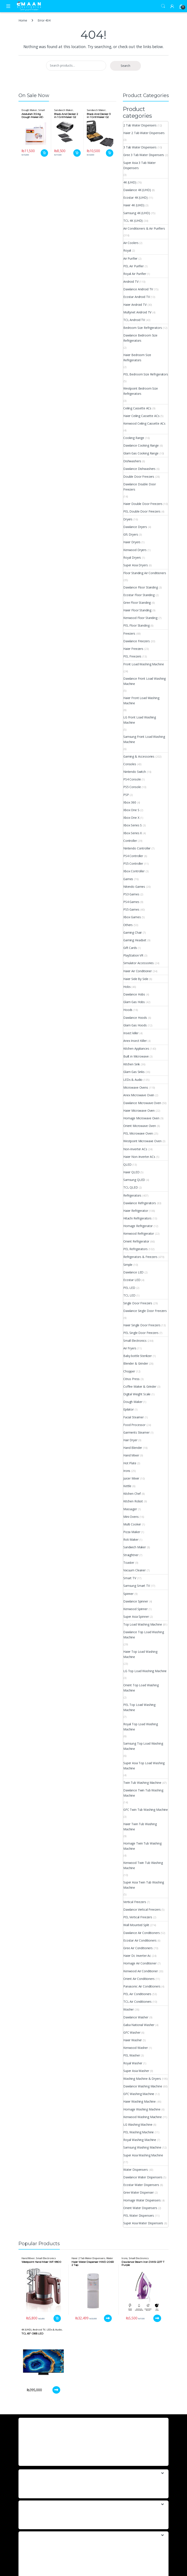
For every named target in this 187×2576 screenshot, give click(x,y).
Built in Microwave (136, 1056)
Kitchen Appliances (136, 1048)
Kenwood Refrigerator (138, 1233)
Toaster (128, 1562)
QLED (127, 1164)
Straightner (130, 1555)
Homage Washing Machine (141, 2109)
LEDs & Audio (132, 1080)
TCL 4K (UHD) (133, 221)
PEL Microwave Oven (138, 1133)
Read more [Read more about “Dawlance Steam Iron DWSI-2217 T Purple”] (157, 2318)
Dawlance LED (133, 1272)
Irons (126, 1471)
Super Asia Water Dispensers (143, 2223)
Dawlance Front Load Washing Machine (144, 681)
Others (128, 925)
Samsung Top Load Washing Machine (143, 1746)
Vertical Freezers (134, 1902)
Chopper (129, 1371)
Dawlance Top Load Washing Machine (143, 1634)
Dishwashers (132, 461)
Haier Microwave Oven (139, 1110)
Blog (21, 2496)
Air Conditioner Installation (36, 2571)
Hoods (127, 1010)
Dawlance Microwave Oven (142, 1103)
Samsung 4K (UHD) (136, 213)
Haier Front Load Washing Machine (141, 700)
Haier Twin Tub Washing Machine (140, 1826)
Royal (127, 250)
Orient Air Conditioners (139, 1979)
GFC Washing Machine (138, 2094)
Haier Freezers (133, 649)
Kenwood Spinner (135, 1609)
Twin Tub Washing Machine (142, 1783)
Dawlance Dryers (135, 527)
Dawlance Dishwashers (139, 469)
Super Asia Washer (136, 2071)
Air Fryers (129, 1348)
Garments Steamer (136, 1432)
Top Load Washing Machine (142, 1624)
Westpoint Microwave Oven (142, 1141)
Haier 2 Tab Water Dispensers (144, 133)
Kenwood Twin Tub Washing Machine (143, 1865)
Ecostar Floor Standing (139, 595)
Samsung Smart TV (136, 1586)
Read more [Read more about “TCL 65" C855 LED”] (56, 2390)
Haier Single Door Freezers (141, 1325)
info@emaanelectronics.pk (36, 2454)
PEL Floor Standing (136, 625)
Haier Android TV (135, 305)
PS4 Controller (133, 856)
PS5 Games (131, 909)
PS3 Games (131, 894)
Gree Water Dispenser (138, 2192)
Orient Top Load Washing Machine (141, 1687)
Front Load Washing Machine (143, 664)
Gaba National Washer (138, 2025)
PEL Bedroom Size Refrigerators (145, 374)
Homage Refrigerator (138, 1226)
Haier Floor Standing (137, 610)
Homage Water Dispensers (142, 2200)
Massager (130, 1509)
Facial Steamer (133, 1417)
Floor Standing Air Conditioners (144, 573)
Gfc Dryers (130, 534)
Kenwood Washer (135, 2048)
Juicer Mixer (131, 1478)
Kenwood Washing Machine (142, 2117)
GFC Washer (131, 2032)
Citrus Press (131, 1379)
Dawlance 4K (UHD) (137, 190)
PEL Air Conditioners (137, 1994)
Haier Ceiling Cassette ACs (141, 416)
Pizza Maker (131, 1532)
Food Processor (134, 1425)
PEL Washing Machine (138, 2132)
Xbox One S (131, 810)
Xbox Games (132, 917)
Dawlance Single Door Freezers (145, 1311)
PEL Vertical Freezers (137, 1917)
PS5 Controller (133, 863)
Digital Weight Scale (136, 1394)
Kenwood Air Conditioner (140, 1971)
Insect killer (131, 1033)
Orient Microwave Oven (139, 1126)
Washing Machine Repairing (37, 2564)
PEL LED (129, 1288)
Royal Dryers (132, 557)
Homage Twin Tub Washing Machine (142, 1846)
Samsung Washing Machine (142, 2147)
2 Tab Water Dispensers (140, 125)
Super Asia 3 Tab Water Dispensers (139, 165)
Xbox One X (131, 818)
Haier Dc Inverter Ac (137, 1956)
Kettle (127, 1486)
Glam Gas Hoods (135, 1025)
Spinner (128, 1594)
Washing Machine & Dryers (142, 2079)
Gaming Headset (134, 940)
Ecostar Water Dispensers (141, 2185)
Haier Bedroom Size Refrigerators (137, 357)
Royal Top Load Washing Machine (140, 1726)
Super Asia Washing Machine (143, 2155)
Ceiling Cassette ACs (137, 408)
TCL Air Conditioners (137, 2001)
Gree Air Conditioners (138, 1948)
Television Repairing (32, 2551)
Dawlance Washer (135, 2017)
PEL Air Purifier (133, 266)
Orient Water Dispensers (140, 2208)
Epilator (128, 1409)
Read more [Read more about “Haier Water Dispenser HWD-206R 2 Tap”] (108, 2318)
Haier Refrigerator (135, 1211)
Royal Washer (132, 2063)
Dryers (127, 519)
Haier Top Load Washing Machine (140, 1654)
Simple (127, 1265)
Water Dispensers (135, 2169)
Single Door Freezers (137, 1303)
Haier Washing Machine (139, 2101)
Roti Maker (131, 1539)
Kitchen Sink (131, 1064)
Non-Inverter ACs (135, 1149)
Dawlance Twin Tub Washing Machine (143, 1792)
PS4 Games (131, 902)
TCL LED (129, 1295)
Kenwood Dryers (135, 550)
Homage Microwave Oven (141, 1118)
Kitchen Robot (133, 1501)
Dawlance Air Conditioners (141, 1933)
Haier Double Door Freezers (142, 504)
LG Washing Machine (137, 2124)
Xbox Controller (134, 871)
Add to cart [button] (44, 153)
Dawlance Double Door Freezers (139, 486)
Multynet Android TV (137, 312)
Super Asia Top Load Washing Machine (144, 1765)
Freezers (129, 633)
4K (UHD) (129, 182)
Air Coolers (130, 243)
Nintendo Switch (134, 772)
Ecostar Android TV (136, 297)
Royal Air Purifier (134, 274)
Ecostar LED (131, 1280)
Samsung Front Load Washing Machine (144, 739)
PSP (126, 795)
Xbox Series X (132, 833)
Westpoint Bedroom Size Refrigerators (140, 391)
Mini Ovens (131, 1517)
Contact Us (26, 2489)
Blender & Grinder (135, 1363)
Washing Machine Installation (38, 2557)
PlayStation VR (133, 955)
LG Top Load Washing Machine (145, 1671)
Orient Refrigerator (136, 1241)
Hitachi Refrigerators (137, 1218)
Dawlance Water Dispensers (142, 2177)
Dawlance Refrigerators (139, 1203)
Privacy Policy (27, 2513)
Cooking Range (133, 438)
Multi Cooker (132, 1524)
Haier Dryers (131, 542)
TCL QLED (130, 1187)
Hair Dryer (130, 1440)
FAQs (22, 2526)
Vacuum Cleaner (134, 1570)
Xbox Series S (132, 825)
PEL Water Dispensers (138, 2215)
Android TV (131, 281)
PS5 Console (132, 787)
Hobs (126, 987)
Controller (130, 841)
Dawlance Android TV (138, 289)
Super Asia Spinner (136, 1616)
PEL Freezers (132, 656)
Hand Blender (132, 1448)
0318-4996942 (28, 2445)
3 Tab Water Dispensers (140, 147)
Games (128, 879)
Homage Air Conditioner (140, 1963)
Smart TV (129, 1578)
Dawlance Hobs (134, 994)
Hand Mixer (131, 1455)
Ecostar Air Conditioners (140, 1940)
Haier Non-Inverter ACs (139, 1157)
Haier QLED (131, 1172)
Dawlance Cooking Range (141, 445)
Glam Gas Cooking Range (141, 453)
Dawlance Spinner (135, 1601)
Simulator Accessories (138, 963)
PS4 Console (132, 779)
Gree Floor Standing (137, 602)
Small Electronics (33, 111)
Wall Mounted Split (136, 1925)
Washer (128, 2009)
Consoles (129, 764)
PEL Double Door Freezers (141, 511)
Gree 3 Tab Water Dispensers (143, 155)
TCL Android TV (134, 320)
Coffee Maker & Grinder (139, 1386)
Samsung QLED (134, 1180)
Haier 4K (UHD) (133, 205)
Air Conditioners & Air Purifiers (144, 228)
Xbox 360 (129, 802)
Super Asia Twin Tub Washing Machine (143, 1885)
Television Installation (33, 2544)
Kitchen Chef (132, 1493)
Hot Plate (129, 1463)
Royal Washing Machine (139, 2140)
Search (163, 6)
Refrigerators (132, 1195)
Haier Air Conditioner (137, 971)
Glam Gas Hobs (134, 1002)
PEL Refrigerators (135, 1249)
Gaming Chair (132, 932)
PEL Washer (131, 2055)
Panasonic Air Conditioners (141, 1986)
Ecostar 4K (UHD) (135, 197)
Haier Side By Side (135, 979)
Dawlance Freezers (136, 641)
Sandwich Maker (63, 110)
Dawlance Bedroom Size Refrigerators (140, 338)
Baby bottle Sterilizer (137, 1356)
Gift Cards (130, 948)
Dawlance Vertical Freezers (141, 1909)
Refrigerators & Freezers (140, 1257)
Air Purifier (130, 258)
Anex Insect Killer (135, 1041)
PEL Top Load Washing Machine (139, 1707)
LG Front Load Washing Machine (139, 720)
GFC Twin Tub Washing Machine (145, 1810)
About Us (24, 2482)
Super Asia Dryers (135, 565)
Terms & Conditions (32, 2520)
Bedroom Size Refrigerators (142, 328)
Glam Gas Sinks (134, 1072)
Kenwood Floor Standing (140, 618)
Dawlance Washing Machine (142, 2086)
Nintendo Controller (136, 848)
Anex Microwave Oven (138, 1095)
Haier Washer (132, 2040)
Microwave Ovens (135, 1087)
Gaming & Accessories (138, 756)
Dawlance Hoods (135, 1018)
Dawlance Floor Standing (140, 587)
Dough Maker (29, 110)
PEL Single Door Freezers (141, 1333)
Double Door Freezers (138, 476)
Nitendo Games (134, 886)
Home (22, 20)
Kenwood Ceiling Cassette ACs (144, 423)
